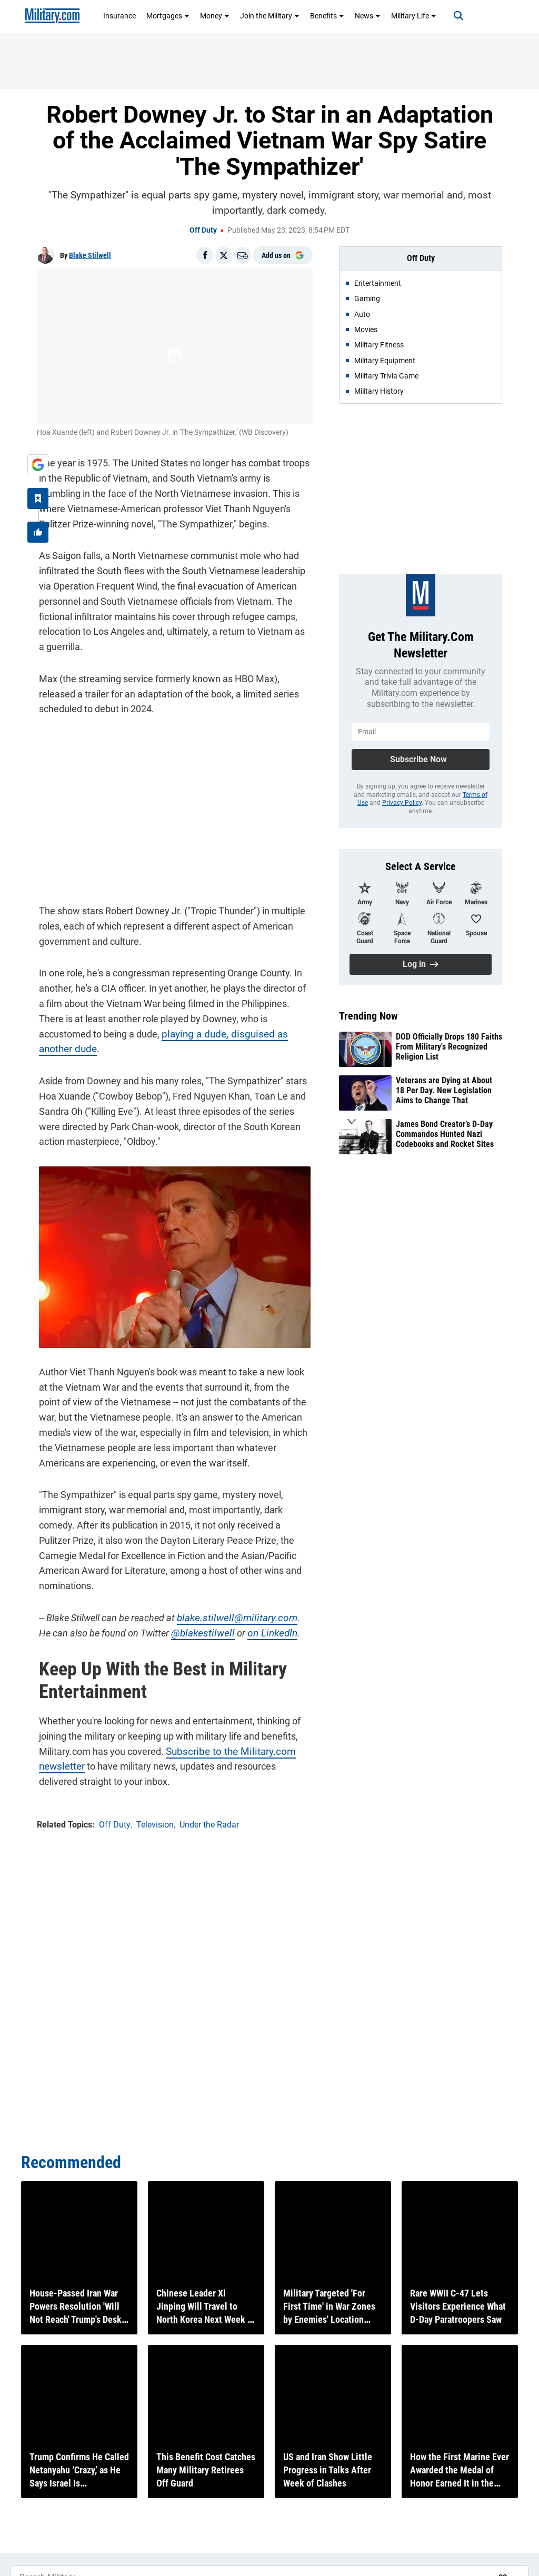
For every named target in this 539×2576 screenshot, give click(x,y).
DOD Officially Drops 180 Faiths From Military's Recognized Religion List (449, 1047)
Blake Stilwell (90, 255)
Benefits (327, 15)
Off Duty (203, 230)
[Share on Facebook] (204, 255)
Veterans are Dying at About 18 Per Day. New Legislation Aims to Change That (444, 1090)
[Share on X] (223, 255)
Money (214, 15)
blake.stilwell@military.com (230, 1605)
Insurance (119, 15)
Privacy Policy (402, 802)
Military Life (413, 15)
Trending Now (368, 1016)
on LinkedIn (250, 1620)
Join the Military (270, 15)
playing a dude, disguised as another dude (182, 1034)
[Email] (242, 255)
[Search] (452, 15)
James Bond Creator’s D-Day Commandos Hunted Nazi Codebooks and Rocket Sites (445, 1134)
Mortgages (167, 15)
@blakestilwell (184, 1620)
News (368, 15)
